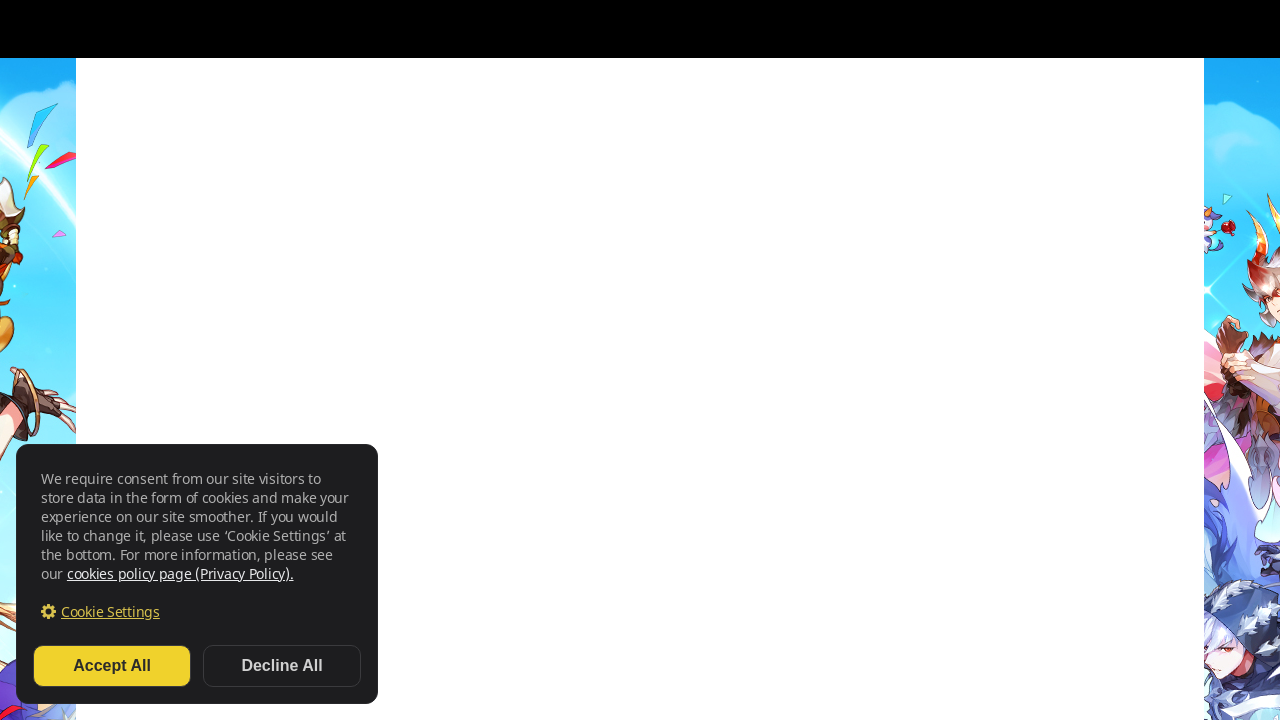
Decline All (281, 665)
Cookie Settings (110, 611)
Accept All (112, 665)
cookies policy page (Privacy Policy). (180, 573)
